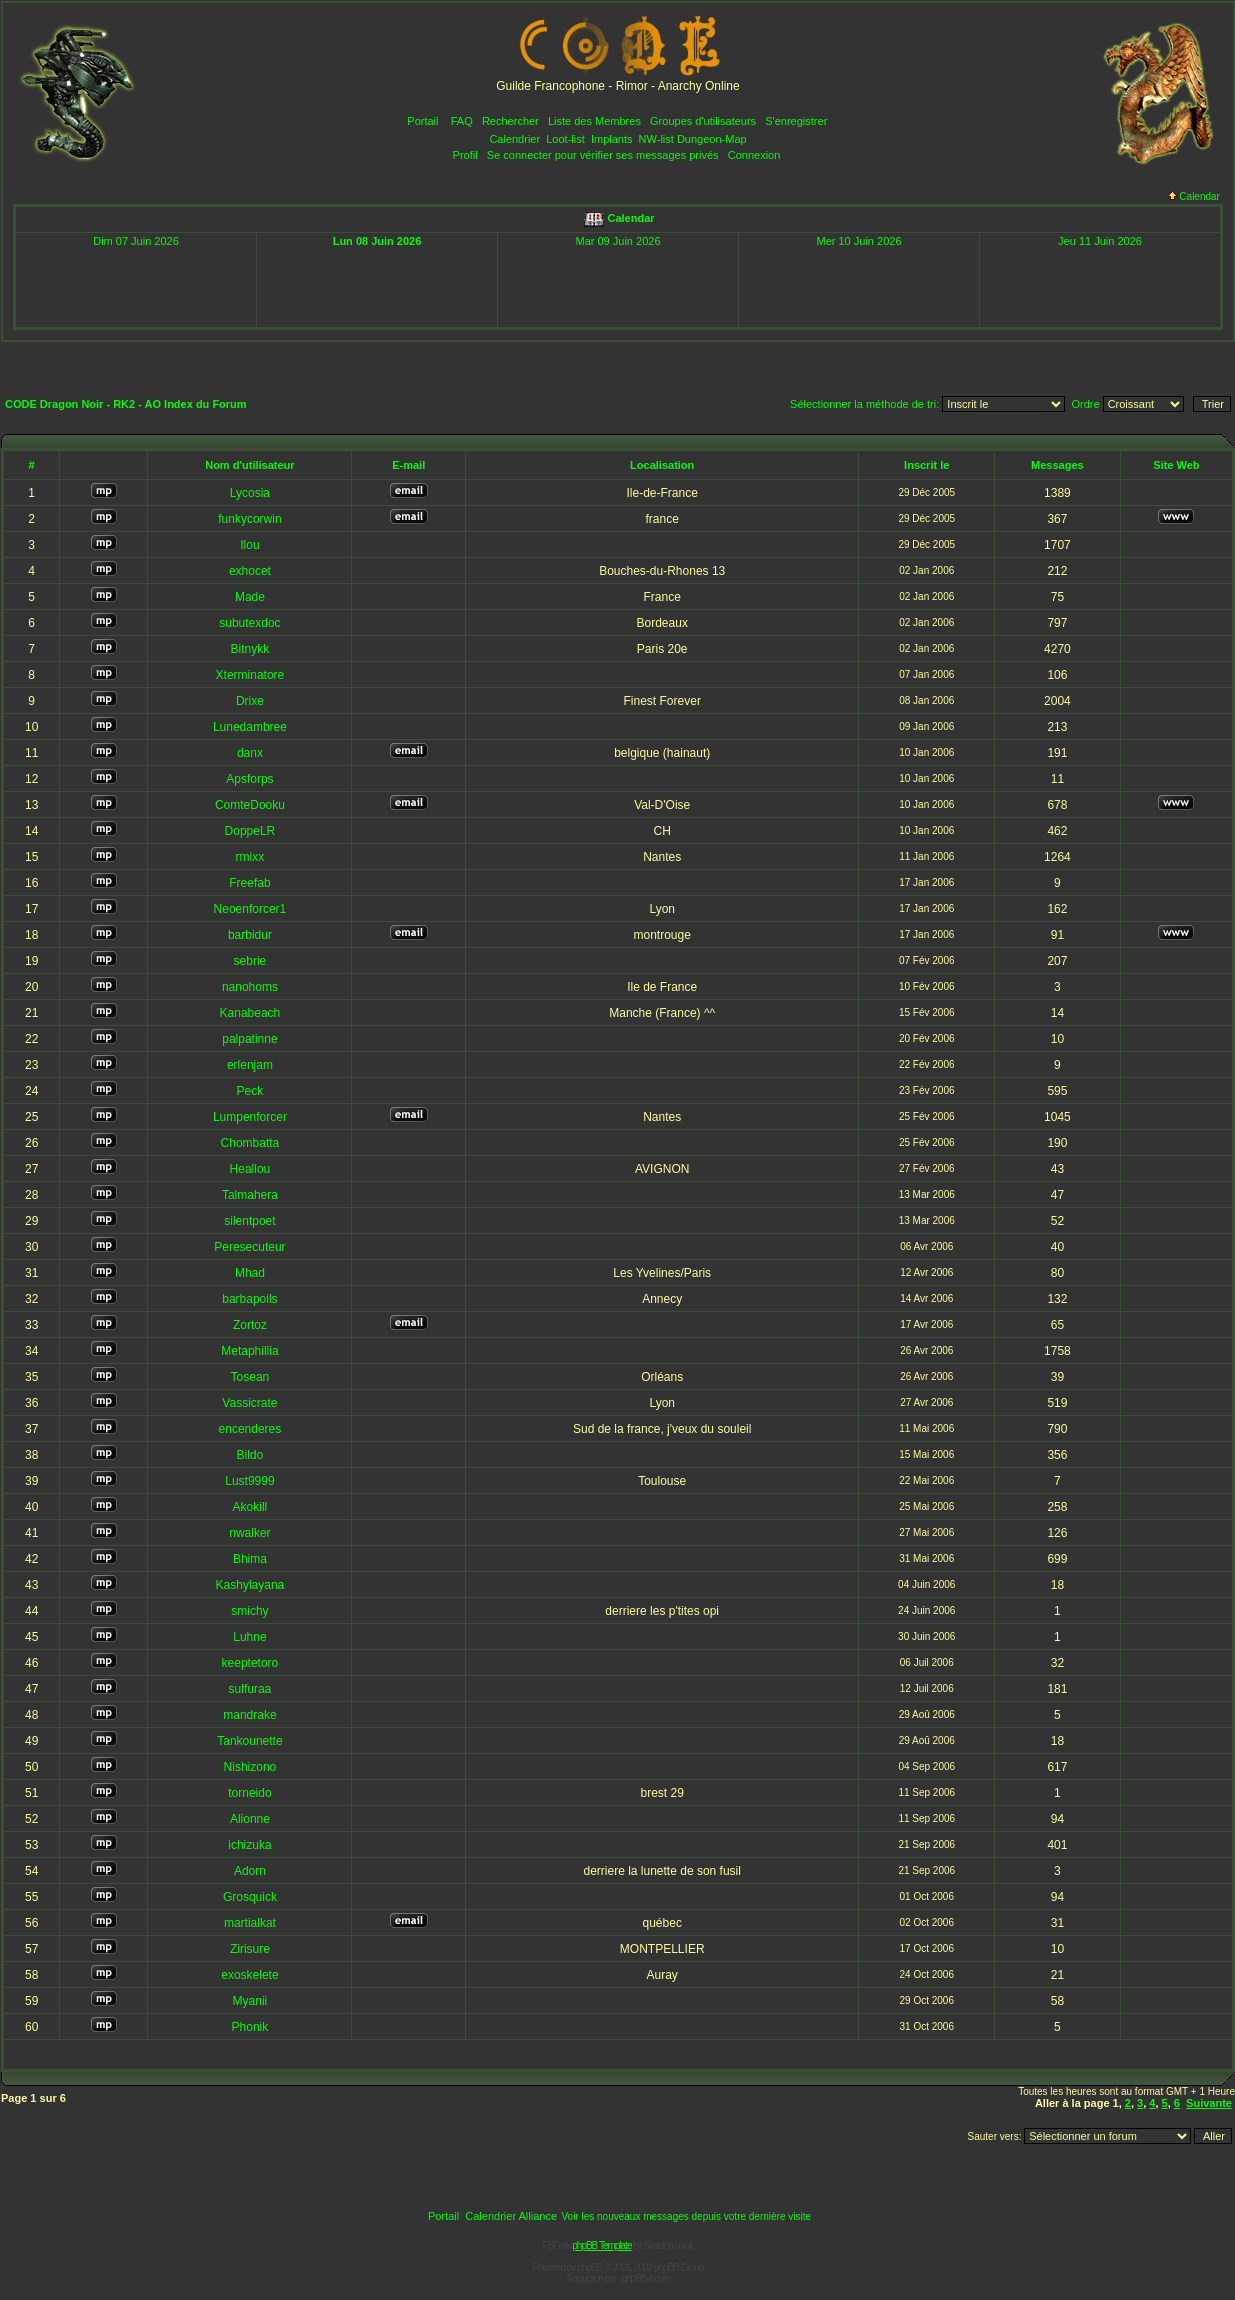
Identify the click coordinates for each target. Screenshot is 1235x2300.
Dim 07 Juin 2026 (136, 241)
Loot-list (565, 139)
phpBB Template (601, 2245)
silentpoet (249, 1221)
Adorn (250, 1871)
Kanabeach (250, 1013)
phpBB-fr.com (645, 2278)
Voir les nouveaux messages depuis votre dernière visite (686, 2216)
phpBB (589, 2267)
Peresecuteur (249, 1247)
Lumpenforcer (250, 1117)
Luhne (249, 1637)
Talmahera (250, 1195)
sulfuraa (250, 1689)
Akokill (250, 1507)
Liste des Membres (594, 121)
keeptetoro (250, 1663)
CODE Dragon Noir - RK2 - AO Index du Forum (126, 404)
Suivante (1209, 2103)
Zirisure (250, 1949)
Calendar (1194, 196)
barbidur (250, 935)
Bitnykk (250, 649)
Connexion (754, 155)
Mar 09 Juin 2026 (618, 241)
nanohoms (250, 987)
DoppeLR (250, 831)
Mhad (250, 1273)
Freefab (249, 883)
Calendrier (514, 139)
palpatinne (249, 1039)
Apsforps (249, 779)
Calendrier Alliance (511, 2216)
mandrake (249, 1715)
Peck (250, 1091)
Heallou (250, 1169)
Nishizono (250, 1767)
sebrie (250, 961)
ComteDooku (250, 805)
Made (250, 597)
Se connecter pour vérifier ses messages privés (603, 155)
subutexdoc (249, 623)
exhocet (250, 571)
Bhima (250, 1559)
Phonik (250, 2027)
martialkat (250, 1923)
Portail (422, 121)
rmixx (250, 857)
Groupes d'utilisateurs (703, 121)
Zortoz (250, 1325)
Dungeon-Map (712, 139)
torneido (249, 1793)
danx (250, 753)
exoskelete (249, 1975)
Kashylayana (250, 1585)
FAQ (462, 121)
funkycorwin (249, 519)
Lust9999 (249, 1481)
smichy (249, 1611)
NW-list (656, 139)
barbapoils (249, 1299)
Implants (612, 139)
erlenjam (250, 1065)
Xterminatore (250, 675)
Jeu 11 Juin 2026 (1100, 241)
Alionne (250, 1819)
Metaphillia (249, 1351)
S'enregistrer (796, 121)
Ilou (249, 545)
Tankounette (249, 1741)
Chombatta (250, 1143)
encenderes (250, 1429)
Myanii (250, 2001)
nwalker (249, 1533)
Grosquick (250, 1897)
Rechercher (510, 121)
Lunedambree (250, 727)
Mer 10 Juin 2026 (859, 241)
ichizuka (249, 1845)
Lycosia (250, 493)
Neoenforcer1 (250, 909)
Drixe (250, 701)
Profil (465, 155)
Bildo (250, 1455)
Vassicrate (249, 1403)
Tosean (250, 1377)
